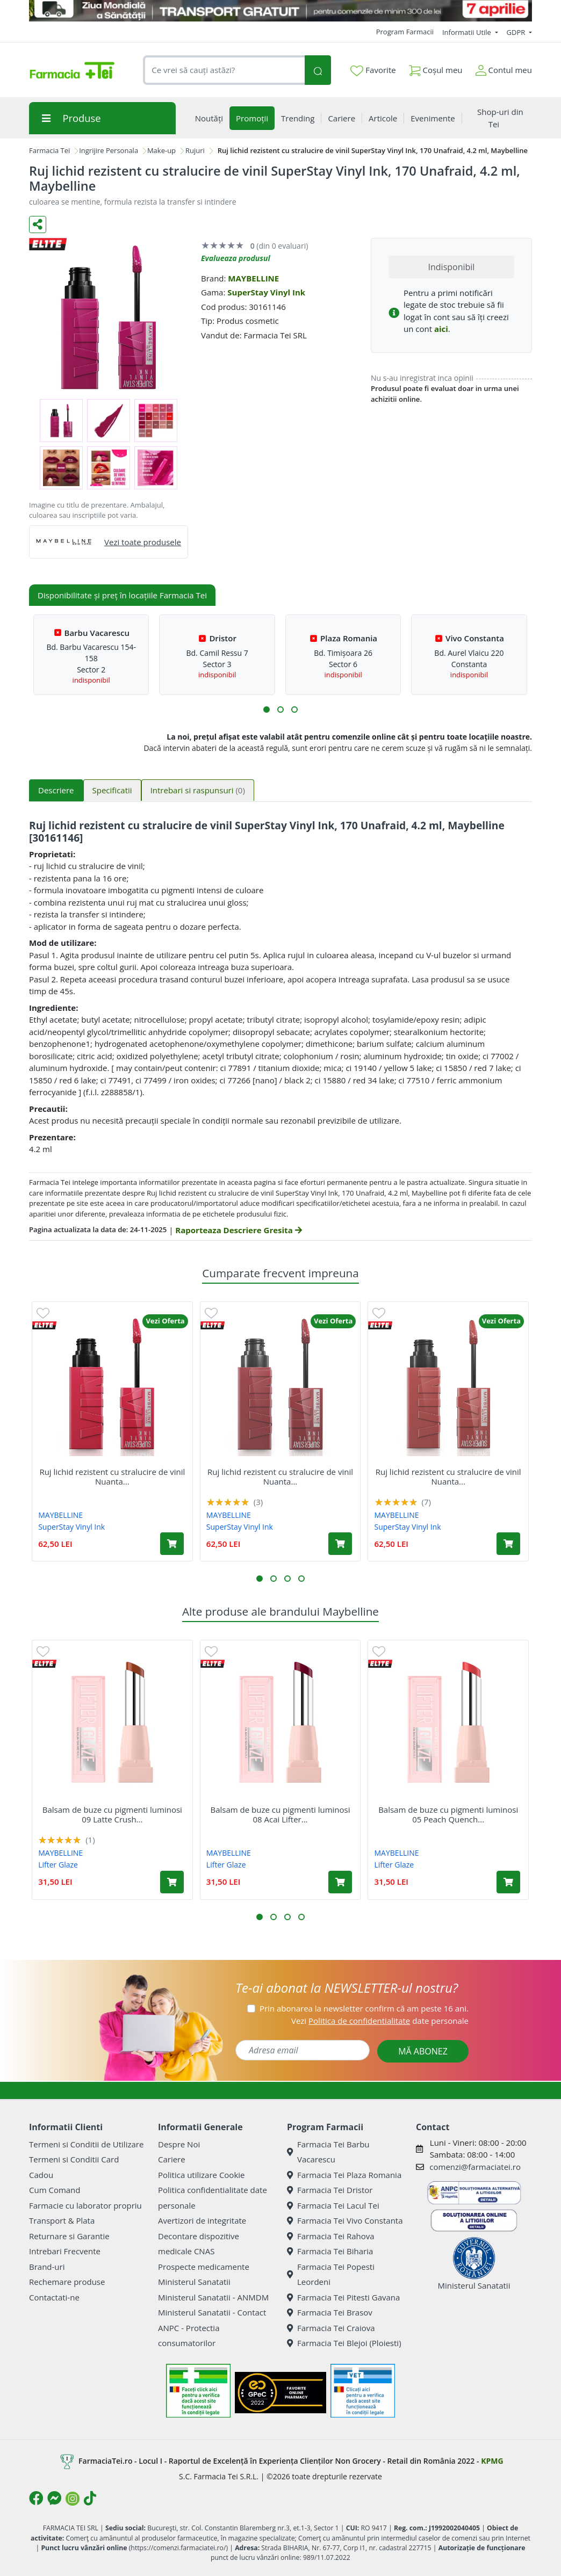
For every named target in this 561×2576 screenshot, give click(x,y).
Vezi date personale (380, 2020)
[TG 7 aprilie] (280, 10)
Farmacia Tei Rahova (331, 2236)
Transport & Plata (62, 2220)
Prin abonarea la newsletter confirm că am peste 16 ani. (364, 2008)
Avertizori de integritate (202, 2220)
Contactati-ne (54, 2297)
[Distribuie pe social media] (37, 224)
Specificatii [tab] (112, 790)
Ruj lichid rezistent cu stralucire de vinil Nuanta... (112, 1476)
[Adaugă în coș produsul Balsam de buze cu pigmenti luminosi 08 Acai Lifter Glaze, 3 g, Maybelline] (340, 1882)
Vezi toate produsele (142, 542)
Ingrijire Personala (108, 150)
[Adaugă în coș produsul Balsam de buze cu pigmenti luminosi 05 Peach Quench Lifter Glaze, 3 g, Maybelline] (508, 1882)
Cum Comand (55, 2189)
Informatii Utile (467, 32)
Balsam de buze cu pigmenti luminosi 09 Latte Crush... (112, 1814)
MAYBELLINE (253, 278)
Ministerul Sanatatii (194, 2281)
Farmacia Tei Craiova (331, 2327)
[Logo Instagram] (73, 2499)
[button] (267, 709)
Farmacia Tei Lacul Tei (333, 2205)
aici (441, 328)
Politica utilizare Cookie (201, 2174)
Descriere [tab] (56, 790)
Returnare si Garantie (69, 2236)
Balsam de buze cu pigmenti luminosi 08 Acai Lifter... (280, 1814)
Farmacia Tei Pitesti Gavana (343, 2297)
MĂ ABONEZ (423, 2051)
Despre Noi (179, 2144)
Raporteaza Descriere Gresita (238, 1230)
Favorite (372, 70)
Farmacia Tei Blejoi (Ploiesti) (344, 2343)
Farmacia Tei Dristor (329, 2189)
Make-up (161, 150)
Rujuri (195, 150)
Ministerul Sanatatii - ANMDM (213, 2297)
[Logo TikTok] (90, 2498)
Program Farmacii (405, 32)
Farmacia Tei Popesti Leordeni (331, 2274)
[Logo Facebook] (36, 2498)
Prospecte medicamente (203, 2266)
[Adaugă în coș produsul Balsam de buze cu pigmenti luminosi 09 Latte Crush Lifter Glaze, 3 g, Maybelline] (172, 1882)
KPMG (492, 2461)
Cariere (171, 2159)
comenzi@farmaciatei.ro (475, 2166)
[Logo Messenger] (54, 2498)
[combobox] (224, 70)
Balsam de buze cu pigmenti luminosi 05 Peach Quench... (448, 1814)
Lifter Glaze (58, 1864)
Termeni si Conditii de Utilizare (86, 2144)
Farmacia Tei (49, 150)
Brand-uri (46, 2266)
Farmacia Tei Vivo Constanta (345, 2220)
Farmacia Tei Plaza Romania (344, 2174)
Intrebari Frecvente (64, 2251)
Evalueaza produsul (235, 258)
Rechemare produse (67, 2281)
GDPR (517, 32)
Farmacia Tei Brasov (329, 2312)
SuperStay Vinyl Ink (266, 292)
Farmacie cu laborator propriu (85, 2205)
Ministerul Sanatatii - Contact (212, 2312)
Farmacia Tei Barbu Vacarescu (328, 2152)
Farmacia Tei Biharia (330, 2251)
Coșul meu (436, 68)
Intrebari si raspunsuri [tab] (197, 790)
